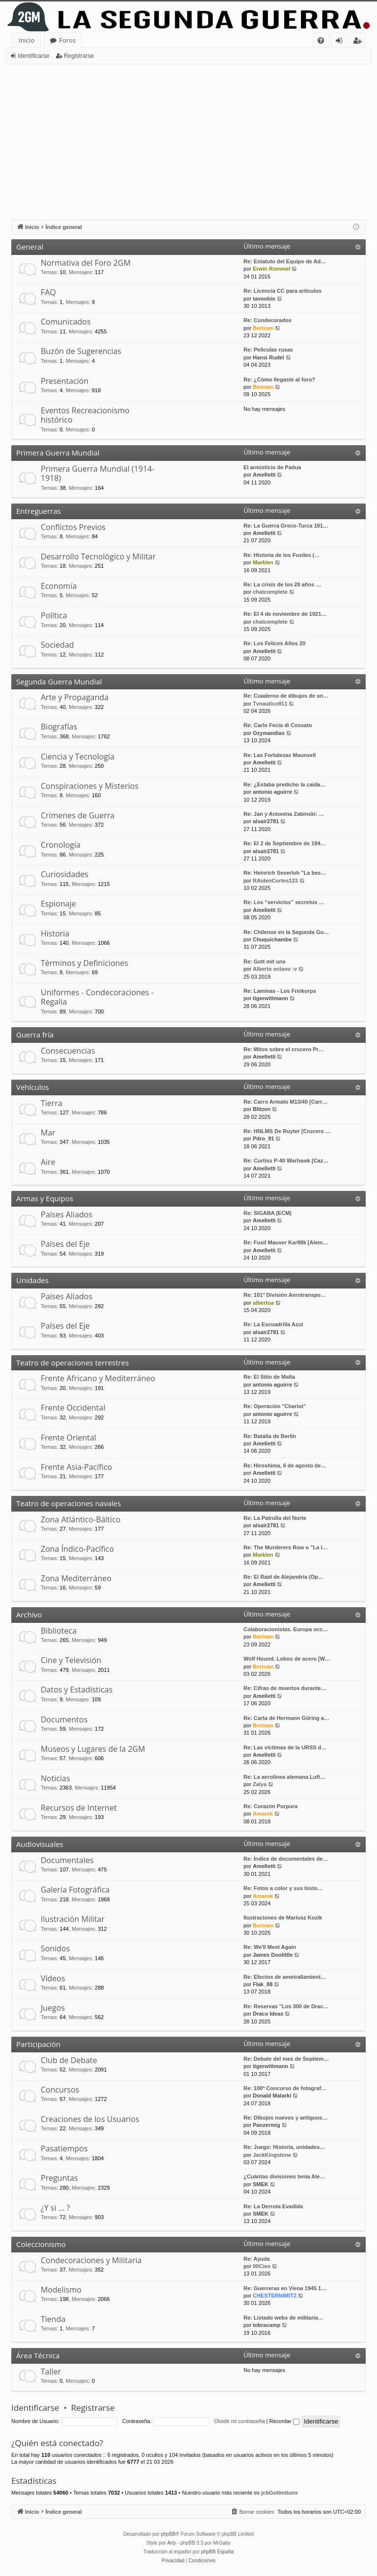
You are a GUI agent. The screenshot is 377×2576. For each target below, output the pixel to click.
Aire (48, 1162)
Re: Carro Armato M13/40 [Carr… (285, 1102)
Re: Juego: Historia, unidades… (284, 2147)
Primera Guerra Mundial (58, 452)
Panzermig (266, 2125)
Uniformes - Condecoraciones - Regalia (97, 997)
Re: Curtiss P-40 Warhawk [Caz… (285, 1160)
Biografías (59, 726)
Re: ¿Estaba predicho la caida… (284, 784)
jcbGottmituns (279, 2493)
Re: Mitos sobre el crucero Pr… (283, 1049)
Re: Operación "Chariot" (274, 1406)
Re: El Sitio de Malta (269, 1377)
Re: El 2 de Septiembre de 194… (284, 843)
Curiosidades (64, 874)
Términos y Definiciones (84, 963)
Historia (55, 933)
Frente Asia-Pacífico (76, 1467)
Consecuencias (68, 1050)
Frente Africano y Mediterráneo (98, 1378)
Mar (48, 1132)
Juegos (53, 2007)
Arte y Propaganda (74, 697)
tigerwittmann (270, 998)
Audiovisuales (39, 1844)
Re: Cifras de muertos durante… (284, 1688)
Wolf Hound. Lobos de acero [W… (286, 1659)
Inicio (26, 40)
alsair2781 (266, 821)
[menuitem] (320, 40)
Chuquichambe (272, 939)
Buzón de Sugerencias (81, 351)
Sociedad (57, 644)
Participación (38, 2044)
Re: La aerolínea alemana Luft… (284, 1777)
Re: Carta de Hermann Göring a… (286, 1718)
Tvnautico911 (270, 704)
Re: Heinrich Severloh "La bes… (284, 873)
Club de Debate (69, 2060)
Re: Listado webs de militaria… (283, 2318)
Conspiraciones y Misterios (89, 786)
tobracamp (266, 2325)
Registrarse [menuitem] (359, 42)
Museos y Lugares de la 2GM (93, 1748)
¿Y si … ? (55, 2207)
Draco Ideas (268, 2014)
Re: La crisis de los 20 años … (282, 584)
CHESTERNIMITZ (274, 2295)
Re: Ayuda (256, 2259)
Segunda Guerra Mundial (59, 681)
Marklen (263, 562)
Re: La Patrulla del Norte (274, 1518)
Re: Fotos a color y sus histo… (283, 1888)
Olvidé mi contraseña (239, 2421)
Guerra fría (35, 1034)
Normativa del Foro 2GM (86, 262)
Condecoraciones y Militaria (91, 2260)
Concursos (60, 2089)
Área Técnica (38, 2355)
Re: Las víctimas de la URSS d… (284, 1747)
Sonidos (55, 1948)
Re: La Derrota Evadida (273, 2206)
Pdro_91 (263, 1138)
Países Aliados (66, 1214)
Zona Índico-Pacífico (77, 1548)
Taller (51, 2371)
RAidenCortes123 (275, 881)
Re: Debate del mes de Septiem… (286, 2059)
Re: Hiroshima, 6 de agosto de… (284, 1465)
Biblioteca (59, 1630)
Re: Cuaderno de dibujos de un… (286, 696)
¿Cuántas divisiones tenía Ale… (284, 2176)
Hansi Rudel (268, 357)
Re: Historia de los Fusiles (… (281, 555)
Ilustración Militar (73, 1919)
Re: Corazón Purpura (270, 1806)
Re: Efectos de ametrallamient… (284, 1977)
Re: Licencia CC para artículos (282, 291)
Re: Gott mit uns (264, 961)
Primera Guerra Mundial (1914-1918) (98, 473)
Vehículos (32, 1087)
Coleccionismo (41, 2244)
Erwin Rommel (271, 269)
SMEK (261, 2184)
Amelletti (264, 475)
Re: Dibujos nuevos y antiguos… (285, 2118)
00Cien (261, 2266)
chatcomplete (270, 592)
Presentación (64, 381)
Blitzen (261, 1109)
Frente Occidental (73, 1407)
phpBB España (217, 2551)
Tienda (53, 2319)
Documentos (64, 1719)
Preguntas (59, 2177)
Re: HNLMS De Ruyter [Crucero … (287, 1131)
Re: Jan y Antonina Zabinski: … (283, 814)
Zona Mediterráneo (76, 1578)
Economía (59, 586)
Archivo (29, 1614)
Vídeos (53, 1978)
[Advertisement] (188, 137)
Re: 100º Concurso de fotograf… (284, 2088)
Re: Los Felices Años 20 (274, 643)
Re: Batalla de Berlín (269, 1436)
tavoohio (264, 299)
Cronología (61, 844)
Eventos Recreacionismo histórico (85, 415)
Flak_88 (262, 1984)
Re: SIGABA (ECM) (267, 1213)
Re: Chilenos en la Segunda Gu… (286, 932)
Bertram (263, 328)
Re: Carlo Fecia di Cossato (277, 725)
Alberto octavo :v (275, 969)
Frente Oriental (68, 1437)
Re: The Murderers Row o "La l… (285, 1547)
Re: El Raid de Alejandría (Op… (283, 1577)
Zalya (260, 1784)
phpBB (168, 2534)
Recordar (284, 2421)
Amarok (263, 1814)
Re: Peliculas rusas (268, 350)
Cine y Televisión (71, 1660)
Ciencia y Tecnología (77, 756)
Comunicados (66, 321)
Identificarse (34, 55)
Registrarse (79, 55)
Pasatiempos (64, 2148)
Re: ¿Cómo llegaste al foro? (279, 379)
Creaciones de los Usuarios (90, 2119)
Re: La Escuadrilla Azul (273, 1324)
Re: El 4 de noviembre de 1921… (284, 614)
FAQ (48, 292)
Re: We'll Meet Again (269, 1947)
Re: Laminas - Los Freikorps (279, 991)
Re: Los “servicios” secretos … (283, 902)
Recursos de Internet (79, 1807)
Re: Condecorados (267, 320)
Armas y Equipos (44, 1198)
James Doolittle (273, 1955)
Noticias (55, 1778)
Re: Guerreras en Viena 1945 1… (284, 2288)
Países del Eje (65, 1243)
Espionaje (58, 903)
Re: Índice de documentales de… (285, 1859)
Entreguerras (38, 511)
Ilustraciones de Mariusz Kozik (282, 1917)
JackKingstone (272, 2155)
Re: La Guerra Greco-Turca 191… (285, 526)
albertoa (263, 1303)
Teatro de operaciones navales (68, 1503)
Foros (67, 40)
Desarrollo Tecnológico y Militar (98, 556)
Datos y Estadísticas (76, 1689)
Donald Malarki (272, 2095)
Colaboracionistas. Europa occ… (285, 1629)
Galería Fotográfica (75, 1889)
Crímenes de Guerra (77, 815)
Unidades (32, 1280)
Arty (171, 2543)
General (29, 247)
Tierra (51, 1103)
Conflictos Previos (73, 527)
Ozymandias (269, 733)
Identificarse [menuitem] (341, 42)
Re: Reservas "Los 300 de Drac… (285, 2006)
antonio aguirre (272, 792)
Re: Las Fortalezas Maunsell (279, 755)
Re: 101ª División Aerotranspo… (284, 1295)
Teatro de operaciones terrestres (72, 1362)
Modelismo (61, 2289)
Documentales (67, 1860)
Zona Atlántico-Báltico (81, 1519)
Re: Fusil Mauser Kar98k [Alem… (285, 1242)
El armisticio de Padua (272, 467)
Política (54, 615)
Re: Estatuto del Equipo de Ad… (284, 261)
